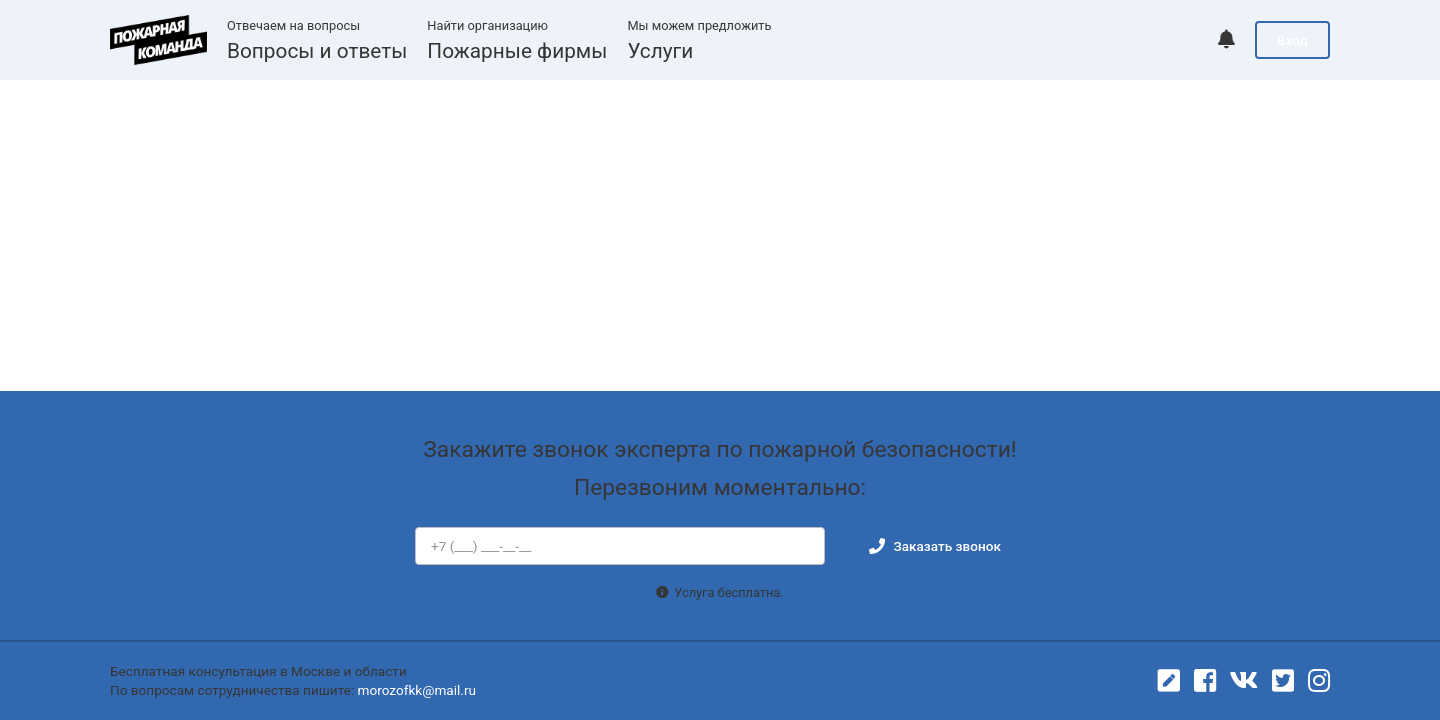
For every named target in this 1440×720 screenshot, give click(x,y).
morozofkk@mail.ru (417, 690)
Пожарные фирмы (517, 51)
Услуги (660, 51)
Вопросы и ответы (317, 51)
